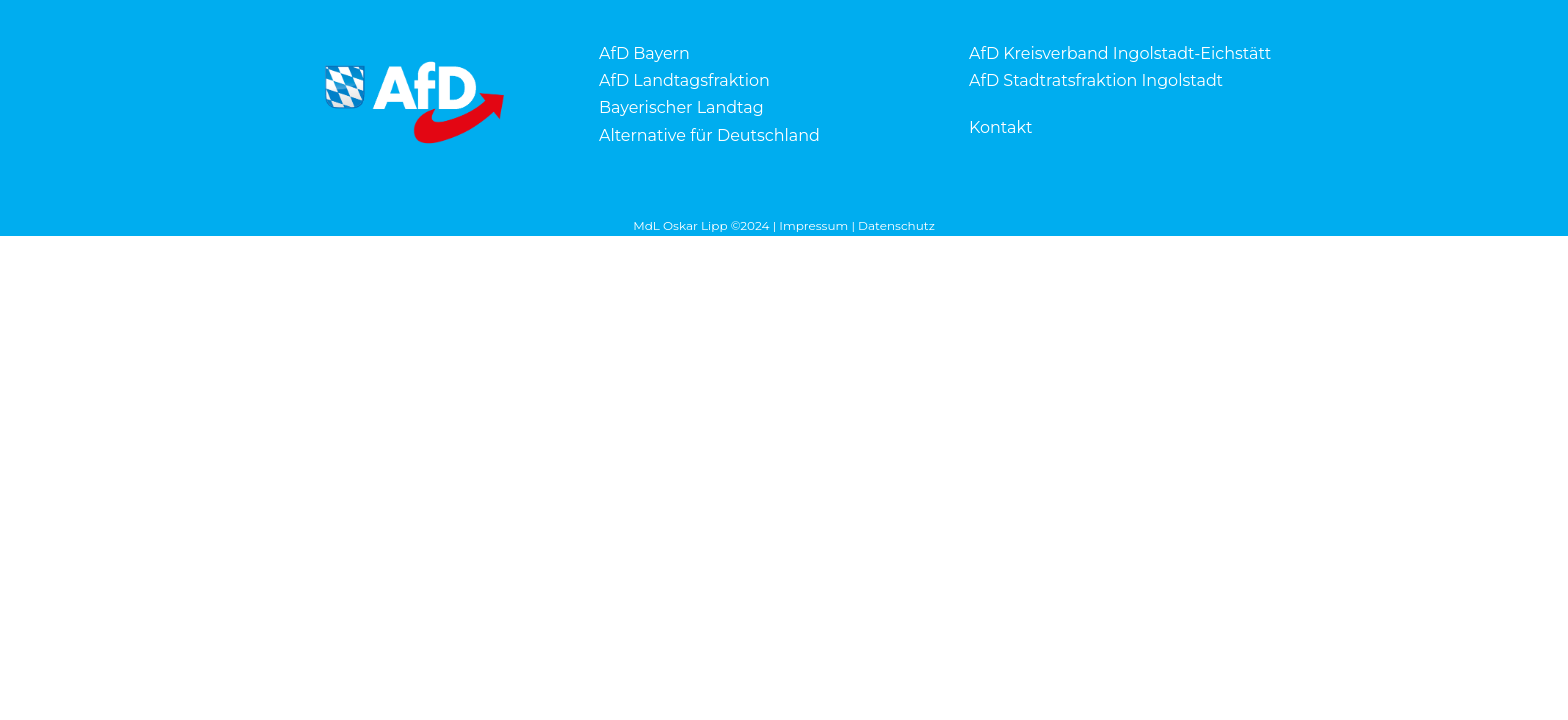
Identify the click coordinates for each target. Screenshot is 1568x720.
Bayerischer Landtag (681, 107)
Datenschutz (896, 225)
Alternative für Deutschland (709, 135)
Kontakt (1001, 127)
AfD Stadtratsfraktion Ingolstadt (1096, 80)
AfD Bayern (644, 53)
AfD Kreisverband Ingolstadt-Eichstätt (1120, 53)
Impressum (813, 225)
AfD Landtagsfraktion (684, 80)
